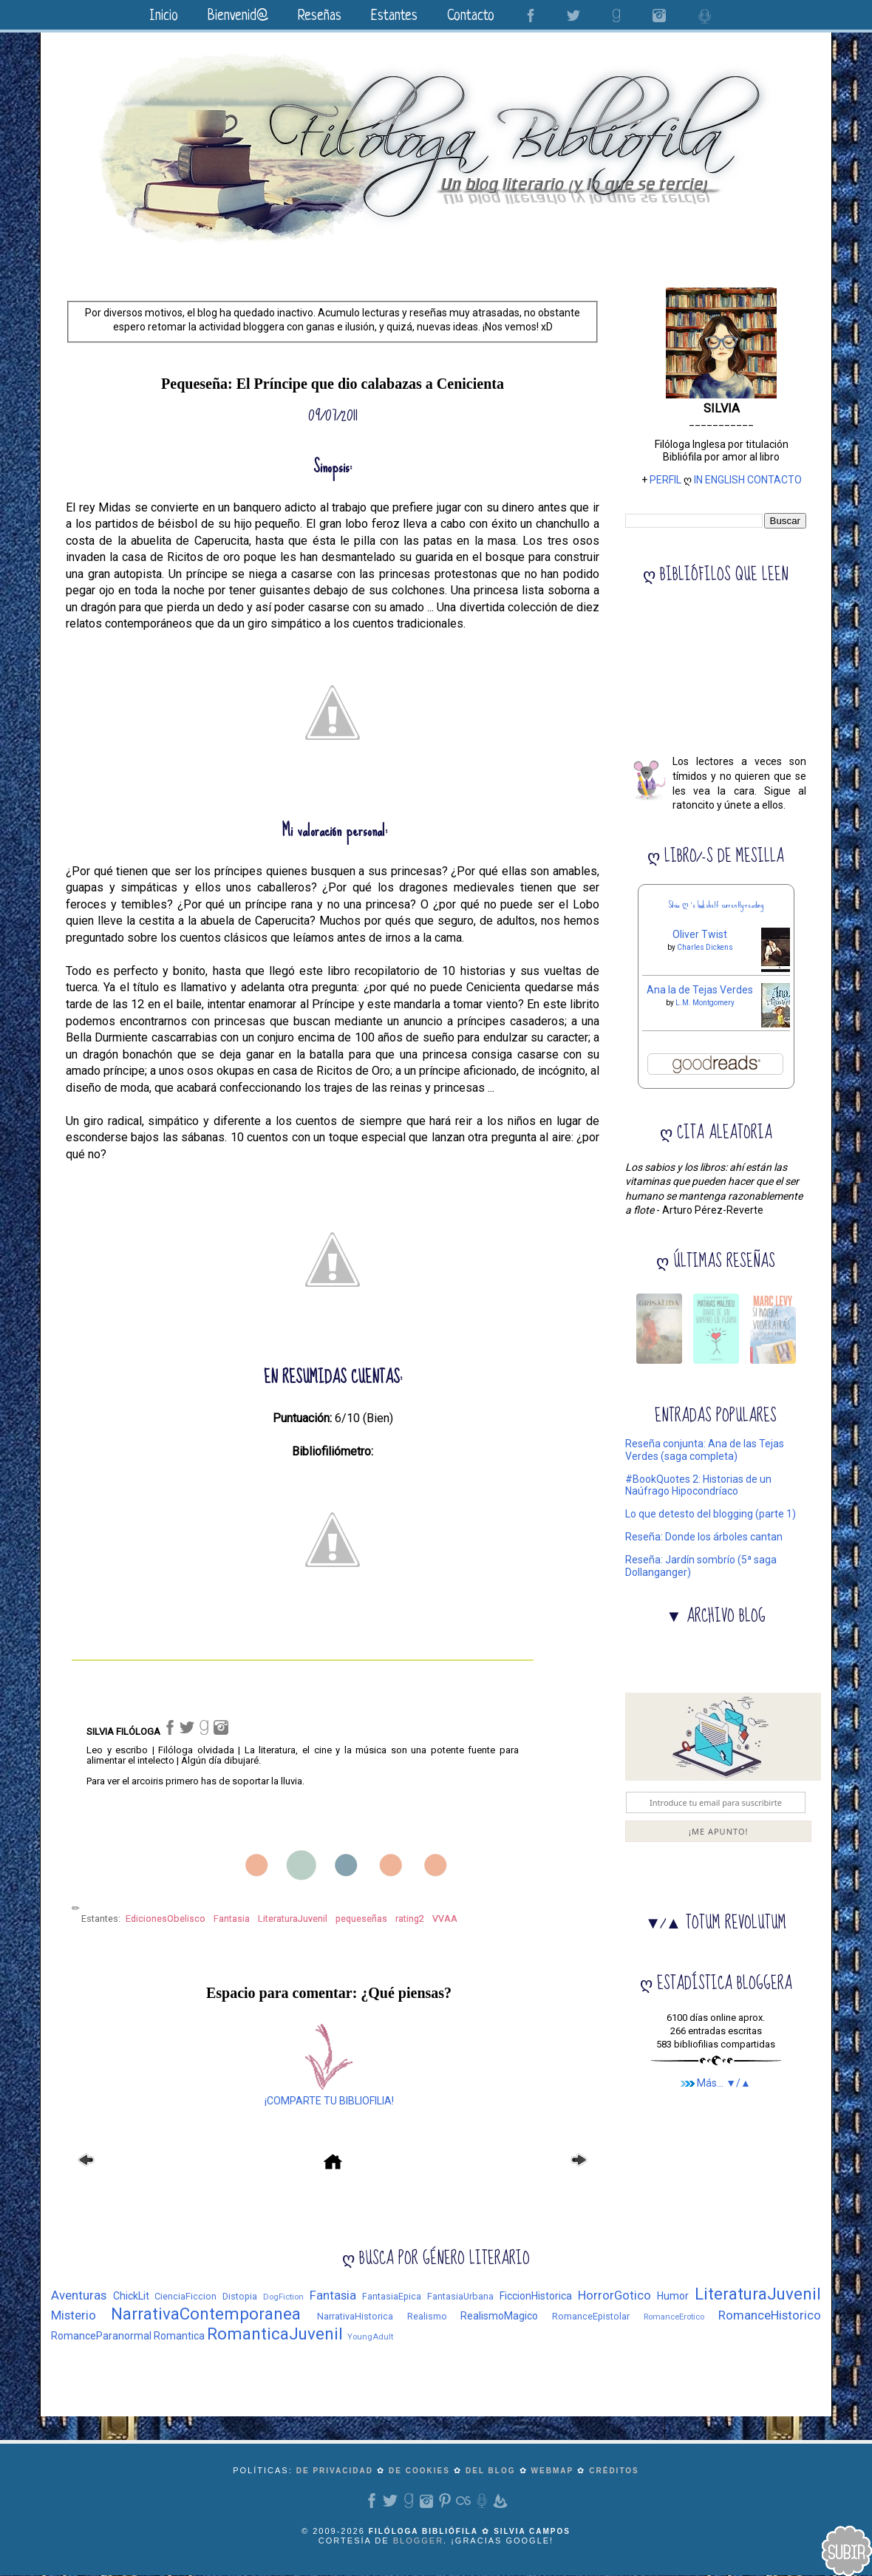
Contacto (470, 16)
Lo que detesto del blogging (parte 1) (710, 1514)
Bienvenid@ (238, 16)
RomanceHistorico (769, 2315)
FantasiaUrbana (460, 2296)
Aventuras (78, 2295)
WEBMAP (552, 2471)
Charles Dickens (705, 947)
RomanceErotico (674, 2317)
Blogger (418, 2540)
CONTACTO (774, 480)
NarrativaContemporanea (206, 2313)
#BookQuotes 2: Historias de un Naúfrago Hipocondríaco (698, 1485)
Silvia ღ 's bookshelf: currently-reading (716, 905)
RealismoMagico (499, 2316)
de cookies (419, 2471)
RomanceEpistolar (591, 2316)
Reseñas (319, 16)
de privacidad (334, 2471)
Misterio (73, 2315)
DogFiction (283, 2297)
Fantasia (333, 2295)
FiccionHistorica (536, 2296)
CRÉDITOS (614, 2471)
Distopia (239, 2296)
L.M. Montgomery (705, 1003)
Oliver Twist (699, 934)
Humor (673, 2296)
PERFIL (665, 480)
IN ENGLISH (719, 480)
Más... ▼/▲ (716, 2083)
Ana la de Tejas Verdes (700, 990)
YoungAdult (370, 2337)
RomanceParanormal (101, 2336)
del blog (490, 2471)
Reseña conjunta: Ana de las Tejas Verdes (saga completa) (704, 1450)
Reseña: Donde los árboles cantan (704, 1537)
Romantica (179, 2336)
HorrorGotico (614, 2295)
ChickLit (131, 2296)
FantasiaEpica (391, 2296)
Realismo (427, 2316)
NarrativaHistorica (355, 2316)
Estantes (394, 16)
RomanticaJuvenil (275, 2333)
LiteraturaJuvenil (758, 2293)
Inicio (163, 16)
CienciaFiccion (185, 2296)
